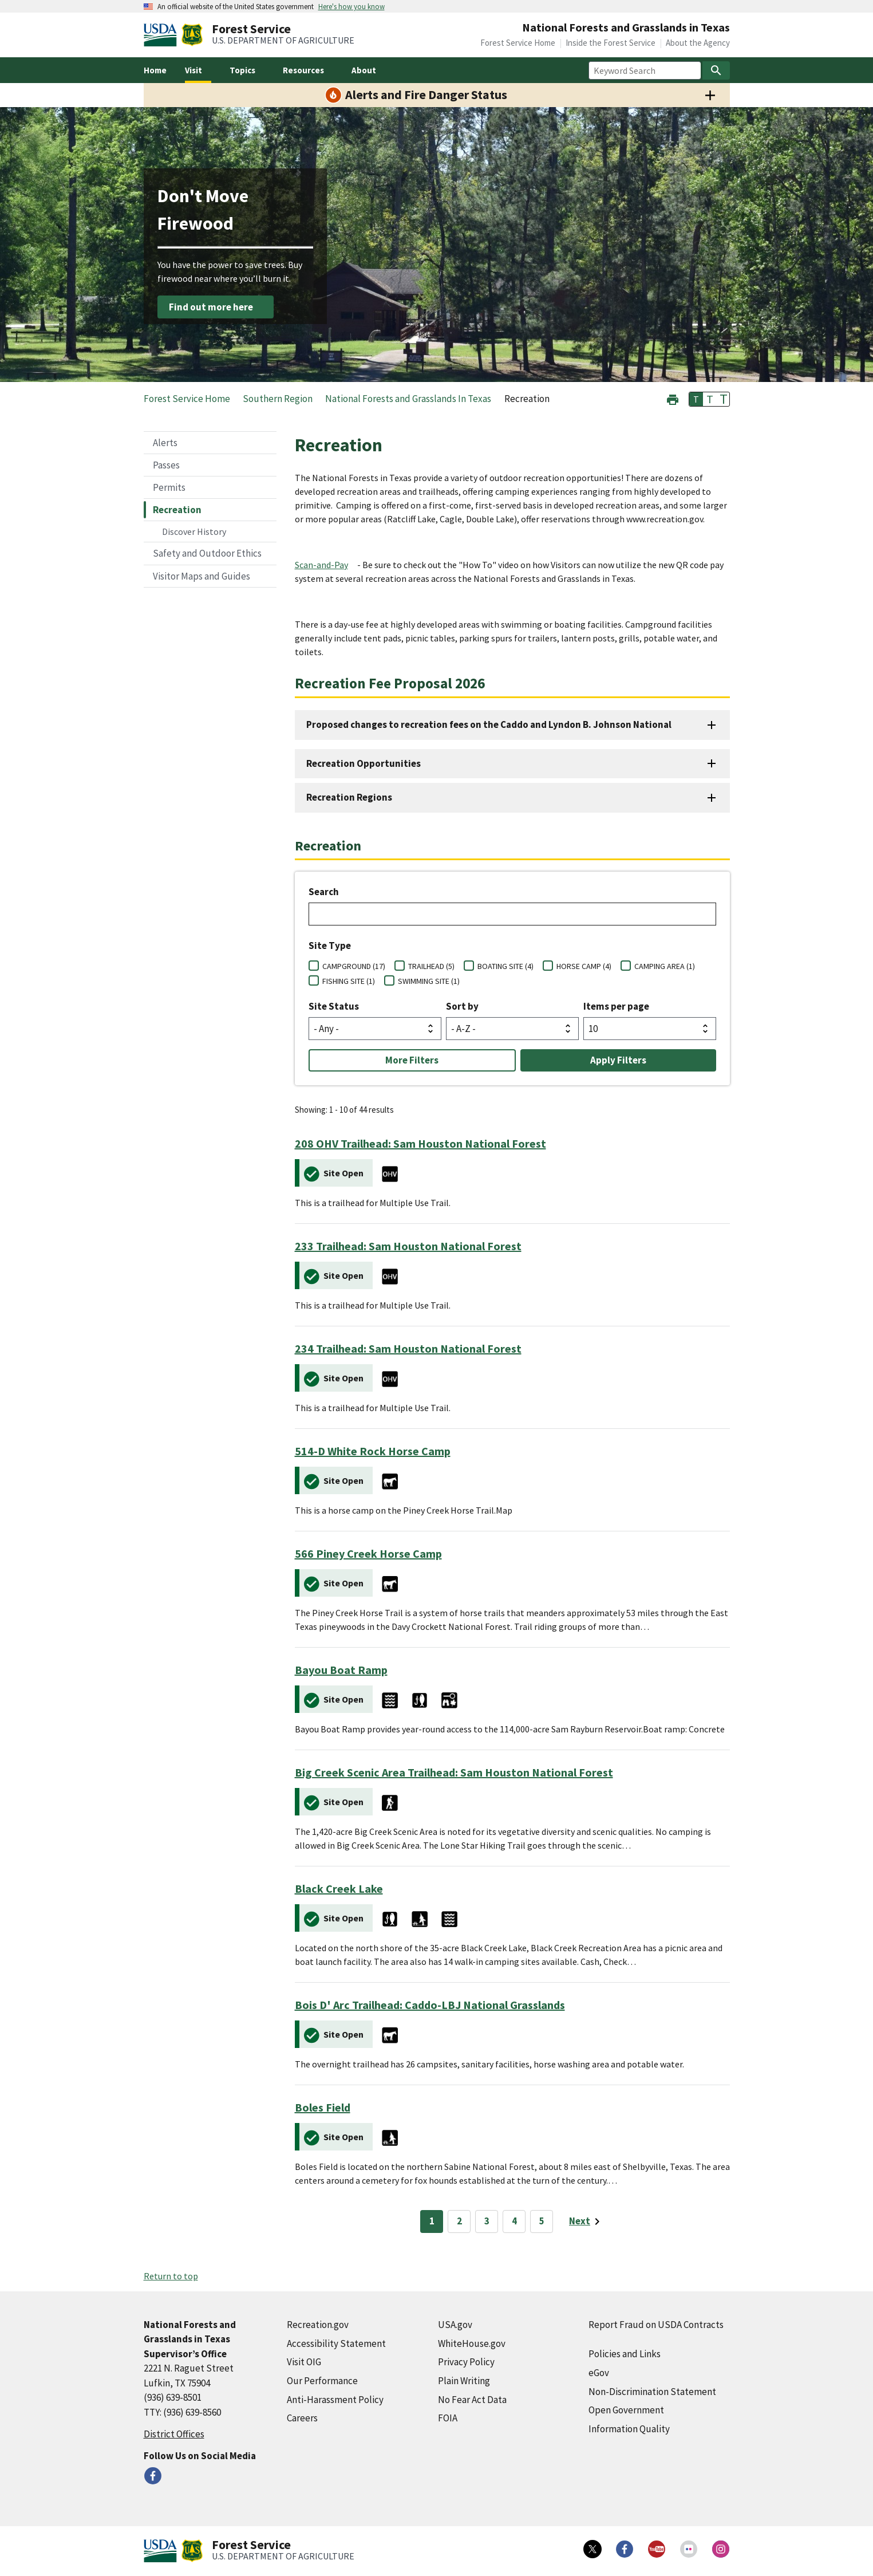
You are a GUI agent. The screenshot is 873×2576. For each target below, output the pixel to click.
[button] (673, 398)
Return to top (171, 2276)
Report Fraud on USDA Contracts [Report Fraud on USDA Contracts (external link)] (656, 2324)
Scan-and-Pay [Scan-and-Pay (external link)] (321, 564)
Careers (302, 2418)
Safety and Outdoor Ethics (207, 553)
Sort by (462, 1006)
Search (324, 891)
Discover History (194, 531)
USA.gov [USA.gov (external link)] (455, 2324)
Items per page (616, 1006)
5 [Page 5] (541, 2221)
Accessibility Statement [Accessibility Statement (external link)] (336, 2343)
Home (155, 70)
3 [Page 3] (486, 2221)
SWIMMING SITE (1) (429, 981)
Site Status (334, 1006)
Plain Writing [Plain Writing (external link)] (464, 2380)
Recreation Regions (349, 797)
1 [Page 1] (431, 2221)
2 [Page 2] (459, 2221)
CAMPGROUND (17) (353, 966)
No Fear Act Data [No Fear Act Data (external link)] (472, 2399)
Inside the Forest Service (610, 42)
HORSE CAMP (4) (583, 966)
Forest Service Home (517, 42)
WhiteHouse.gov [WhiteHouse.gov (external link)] (471, 2343)
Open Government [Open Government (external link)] (626, 2410)
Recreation (177, 509)
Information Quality (629, 2429)
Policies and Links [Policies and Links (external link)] (624, 2353)
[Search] (716, 70)
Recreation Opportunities (363, 763)
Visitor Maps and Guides (201, 576)
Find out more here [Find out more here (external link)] (211, 307)
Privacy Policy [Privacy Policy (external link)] (466, 2362)
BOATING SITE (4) (505, 966)
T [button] (696, 399)
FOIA (447, 2418)
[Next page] (586, 2221)
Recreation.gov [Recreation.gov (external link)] (318, 2324)
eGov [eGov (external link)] (598, 2372)
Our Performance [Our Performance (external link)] (322, 2380)
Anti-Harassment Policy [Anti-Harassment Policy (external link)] (335, 2399)
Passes (166, 465)
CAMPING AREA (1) (664, 966)
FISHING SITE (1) (348, 981)
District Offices (174, 2434)
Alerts (165, 442)
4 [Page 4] (514, 2221)
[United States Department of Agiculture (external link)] (162, 34)
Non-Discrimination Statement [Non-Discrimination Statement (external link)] (652, 2391)
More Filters (412, 1060)
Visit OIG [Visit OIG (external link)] (304, 2362)
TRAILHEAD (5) (431, 966)
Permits (169, 487)
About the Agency (698, 42)
